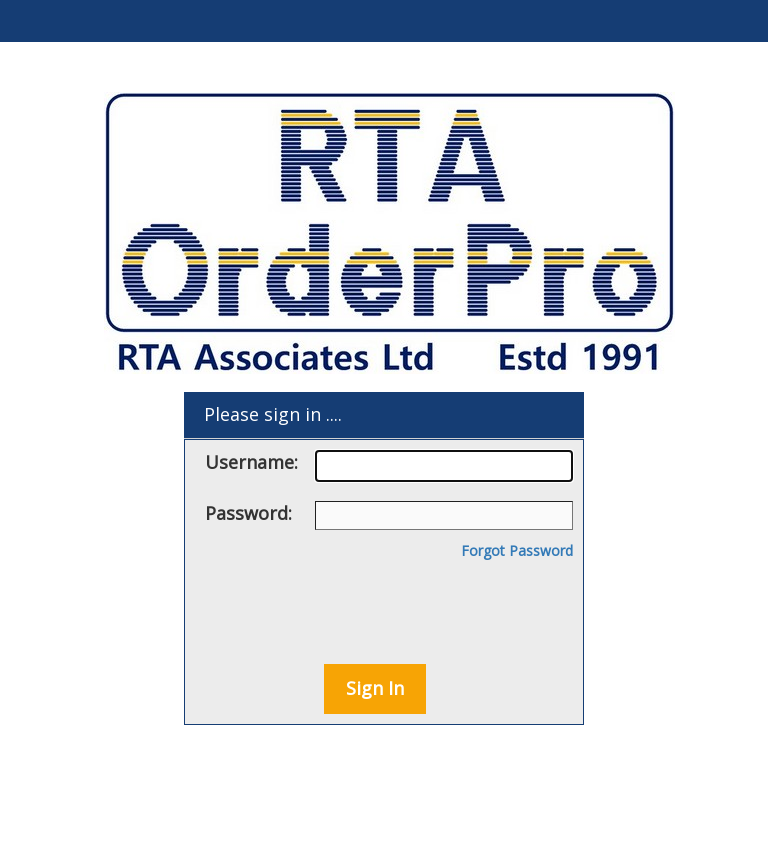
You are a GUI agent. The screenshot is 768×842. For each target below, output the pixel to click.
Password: (389, 516)
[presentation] (377, 605)
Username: (389, 466)
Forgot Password (517, 550)
